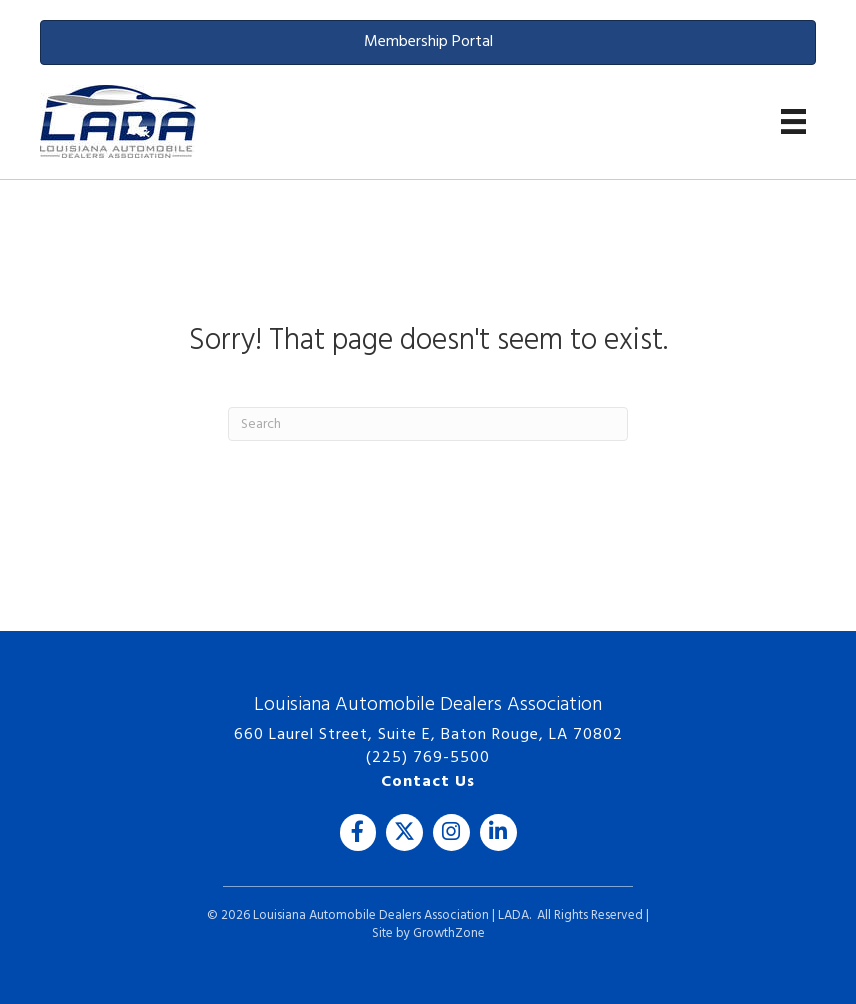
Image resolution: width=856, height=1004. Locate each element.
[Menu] (793, 121)
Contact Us (428, 782)
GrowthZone (449, 933)
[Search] (428, 424)
